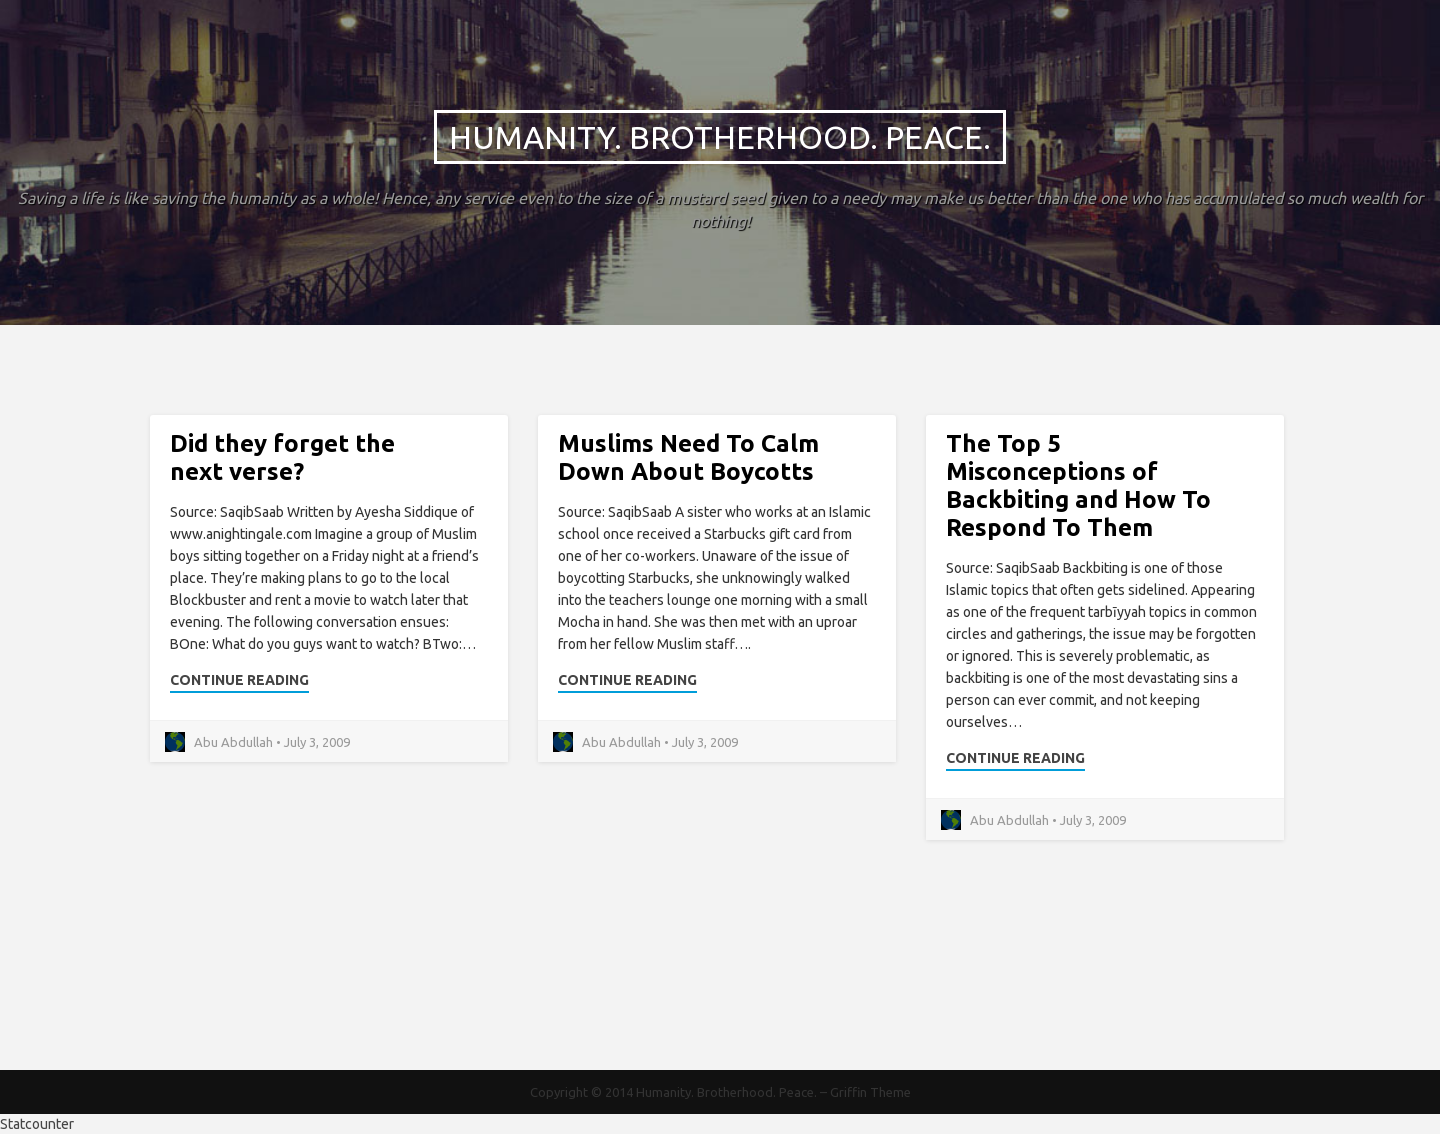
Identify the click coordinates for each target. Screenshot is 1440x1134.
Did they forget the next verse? (282, 457)
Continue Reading (239, 680)
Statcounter (37, 1124)
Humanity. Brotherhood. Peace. (720, 137)
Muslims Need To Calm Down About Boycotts (688, 457)
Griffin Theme (870, 1092)
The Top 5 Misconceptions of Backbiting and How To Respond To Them (1078, 485)
